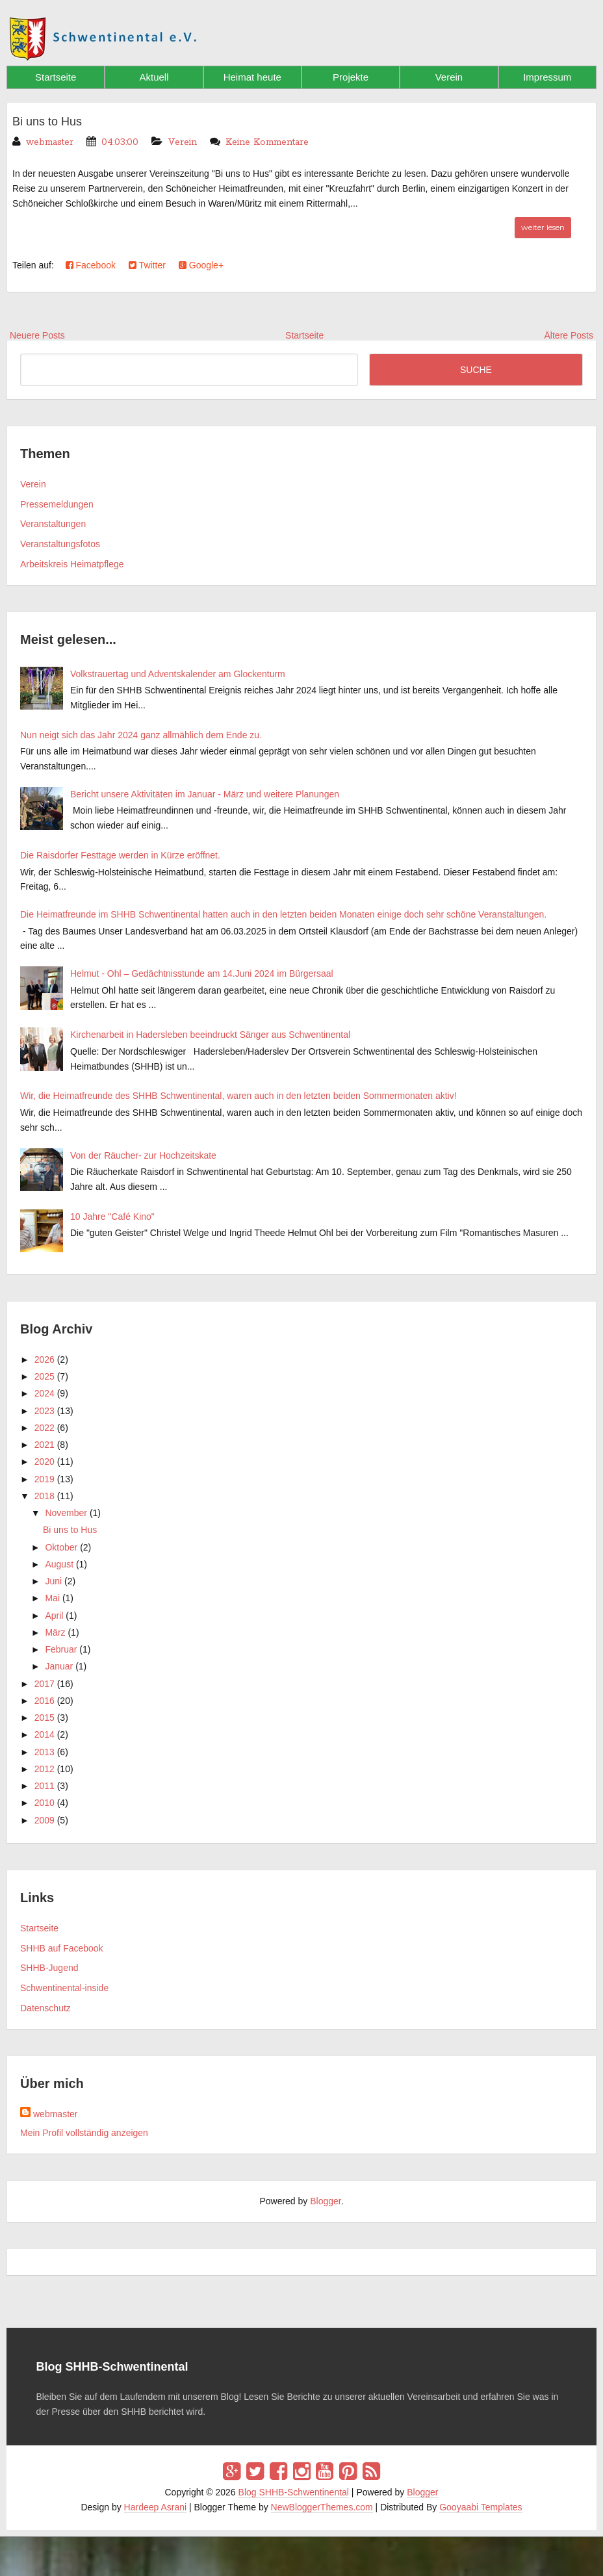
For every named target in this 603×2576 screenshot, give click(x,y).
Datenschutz (45, 2008)
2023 (44, 1411)
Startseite (55, 77)
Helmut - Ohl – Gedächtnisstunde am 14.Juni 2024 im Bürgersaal (201, 973)
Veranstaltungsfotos (60, 544)
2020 (44, 1461)
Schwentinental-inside (64, 1988)
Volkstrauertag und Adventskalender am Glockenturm (177, 674)
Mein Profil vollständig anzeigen (84, 2133)
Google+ (201, 265)
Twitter (147, 265)
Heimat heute (252, 77)
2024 (44, 1393)
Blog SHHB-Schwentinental (293, 2492)
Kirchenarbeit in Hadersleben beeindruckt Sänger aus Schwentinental (210, 1034)
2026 (44, 1359)
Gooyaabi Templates (480, 2507)
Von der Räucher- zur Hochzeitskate (143, 1155)
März (55, 1632)
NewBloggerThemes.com (322, 2507)
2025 (44, 1376)
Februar (61, 1649)
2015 (44, 1717)
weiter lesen (543, 227)
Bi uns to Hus (51, 121)
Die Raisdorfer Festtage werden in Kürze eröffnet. (120, 855)
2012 (44, 1769)
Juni (53, 1581)
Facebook (91, 265)
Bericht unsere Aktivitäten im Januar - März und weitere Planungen (204, 794)
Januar (59, 1666)
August (59, 1564)
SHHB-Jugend (49, 1968)
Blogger (325, 2201)
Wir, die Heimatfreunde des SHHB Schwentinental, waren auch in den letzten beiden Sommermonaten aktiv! (238, 1095)
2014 (44, 1734)
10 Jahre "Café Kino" (112, 1216)
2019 (44, 1479)
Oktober (61, 1547)
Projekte (350, 77)
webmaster (55, 2114)
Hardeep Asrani (155, 2507)
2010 (44, 1802)
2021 (44, 1444)
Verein (449, 77)
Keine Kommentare (267, 142)
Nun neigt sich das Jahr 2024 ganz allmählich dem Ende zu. (141, 735)
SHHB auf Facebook (61, 1948)
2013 (44, 1752)
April (54, 1615)
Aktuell (153, 77)
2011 (44, 1786)
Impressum (547, 77)
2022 (44, 1428)
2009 (44, 1820)
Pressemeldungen (57, 504)
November (66, 1513)
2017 (44, 1684)
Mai (52, 1598)
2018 (44, 1496)
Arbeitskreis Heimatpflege (72, 564)
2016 (44, 1700)
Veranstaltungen (53, 524)
